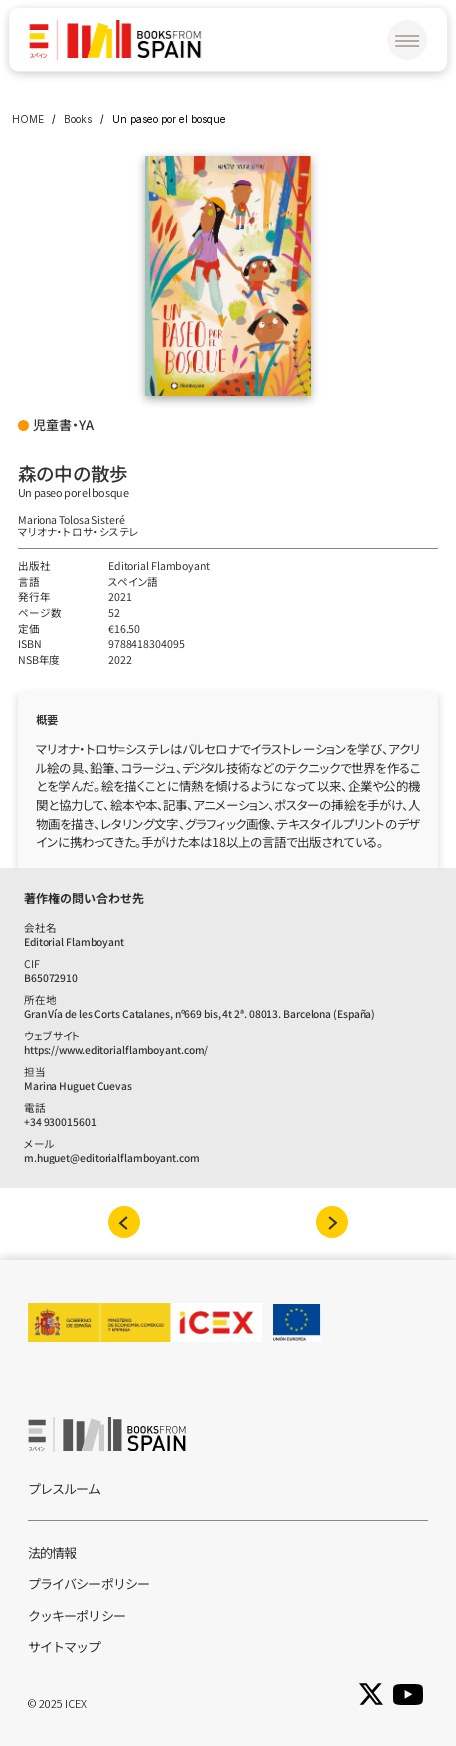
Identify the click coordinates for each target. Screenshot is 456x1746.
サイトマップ (64, 1646)
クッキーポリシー (76, 1615)
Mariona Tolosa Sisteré (71, 519)
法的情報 (52, 1552)
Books (78, 119)
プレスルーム (64, 1488)
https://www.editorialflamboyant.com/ (116, 1049)
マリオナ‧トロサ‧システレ (78, 531)
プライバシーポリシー (88, 1583)
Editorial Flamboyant (159, 565)
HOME (28, 119)
